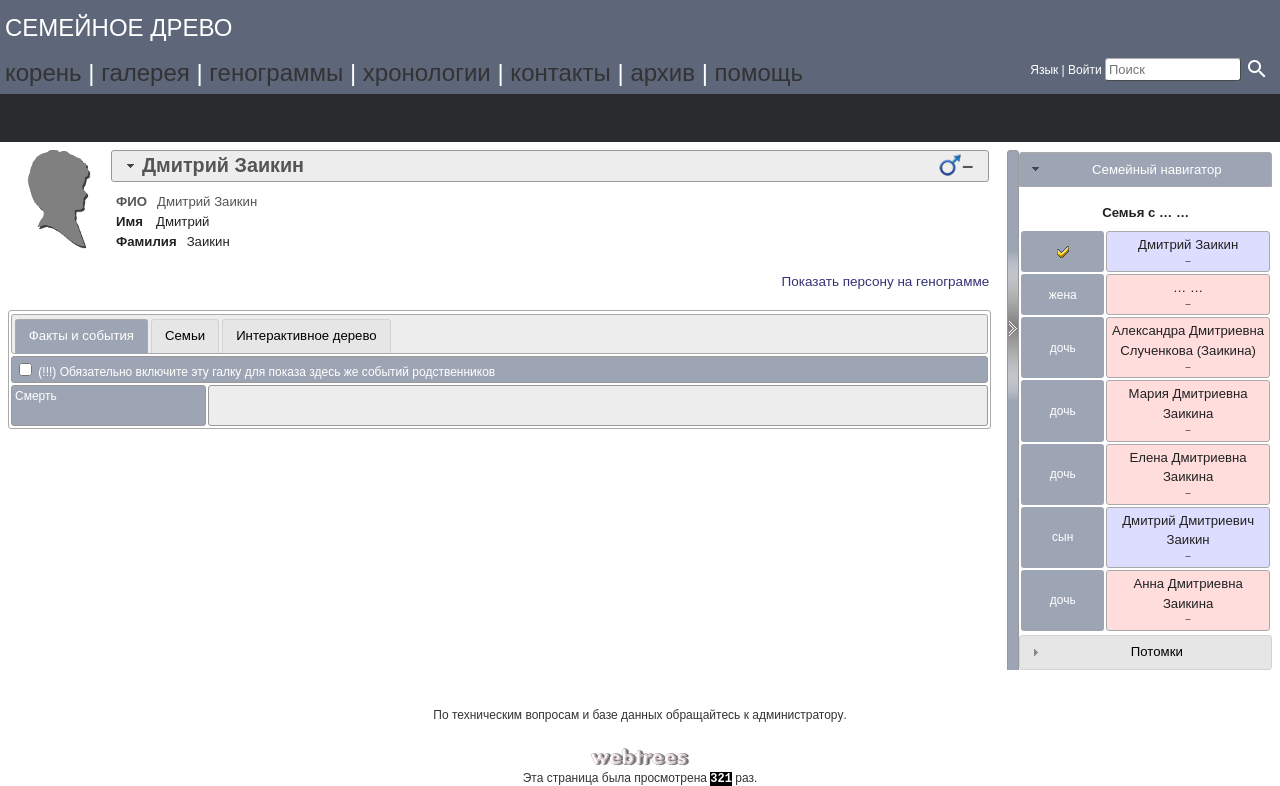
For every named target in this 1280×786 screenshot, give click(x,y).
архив (662, 72)
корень (43, 72)
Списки (157, 118)
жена (1063, 295)
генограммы (276, 72)
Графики (101, 118)
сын (1062, 537)
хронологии (427, 72)
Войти (1085, 70)
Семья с (1145, 212)
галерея (145, 72)
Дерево (45, 118)
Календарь (213, 118)
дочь (1063, 348)
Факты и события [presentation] (81, 335)
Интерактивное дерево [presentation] (306, 335)
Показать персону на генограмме (886, 281)
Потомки (1157, 651)
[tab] (550, 166)
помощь (759, 72)
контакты (560, 72)
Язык (1044, 70)
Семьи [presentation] (185, 335)
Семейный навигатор (1157, 169)
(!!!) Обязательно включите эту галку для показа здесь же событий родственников (257, 372)
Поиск (325, 118)
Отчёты (269, 118)
